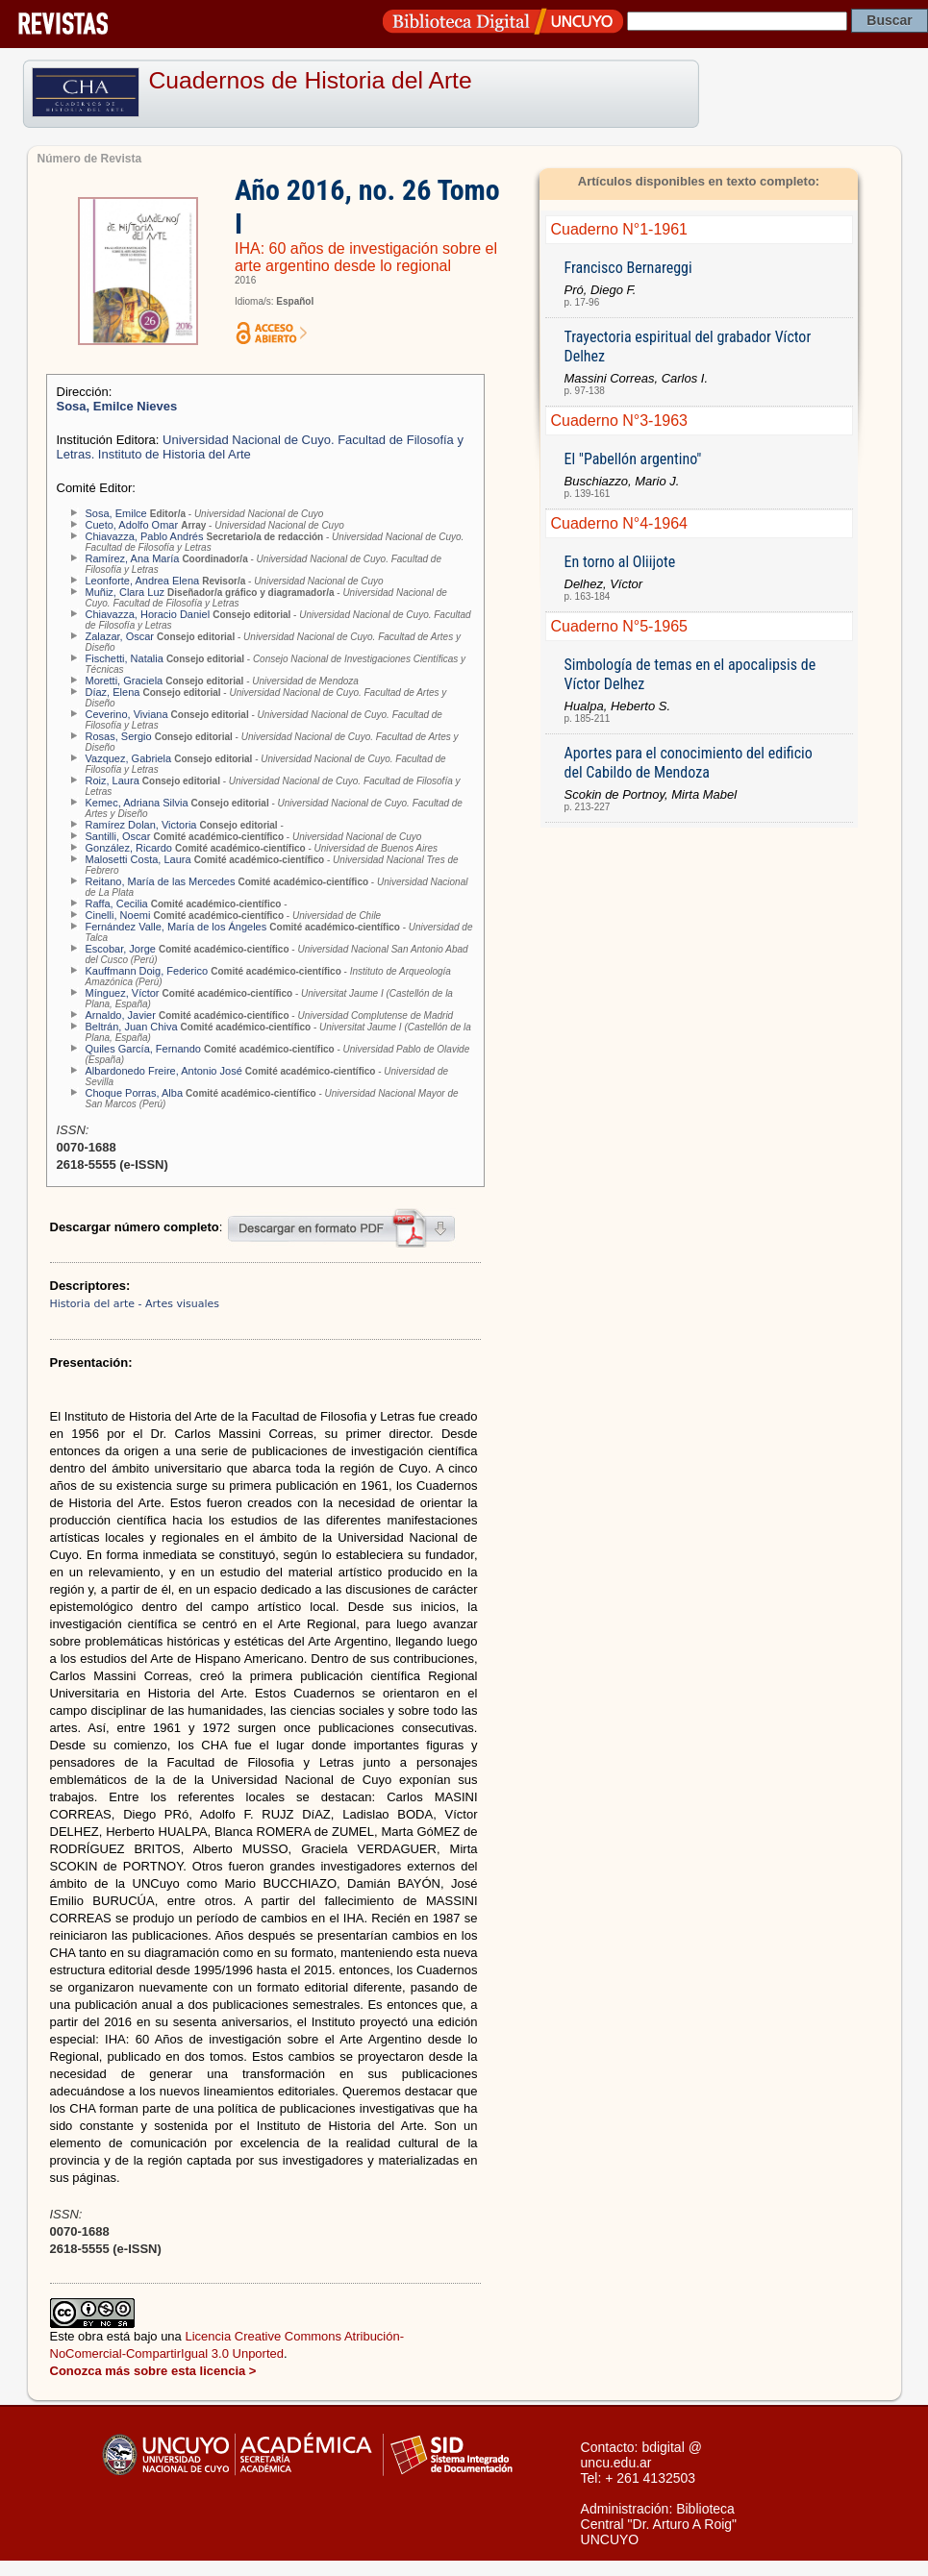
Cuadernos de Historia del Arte (310, 80)
